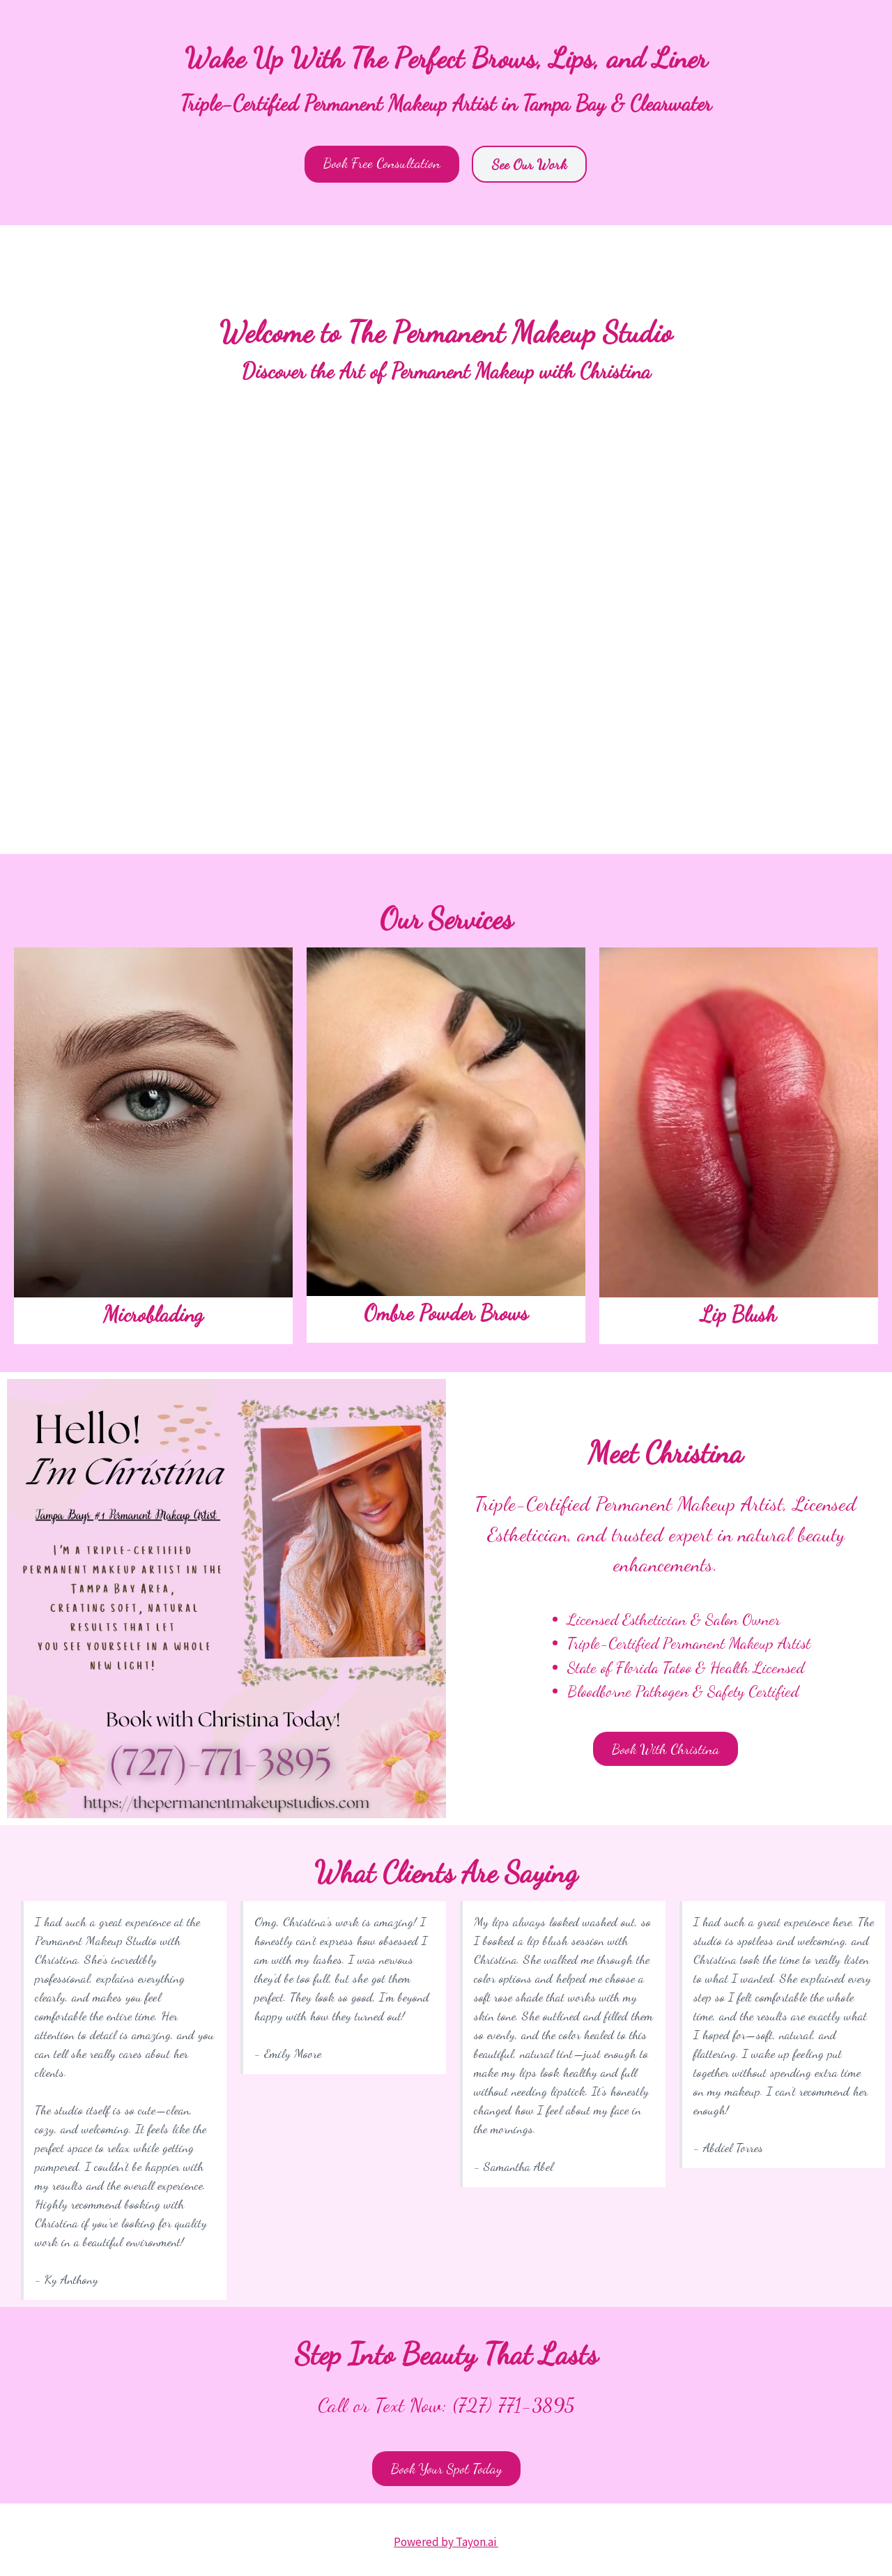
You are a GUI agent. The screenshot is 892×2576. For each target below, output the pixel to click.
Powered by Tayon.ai (446, 2542)
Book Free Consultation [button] (381, 163)
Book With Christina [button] (665, 1749)
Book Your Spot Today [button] (446, 2468)
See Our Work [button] (529, 164)
